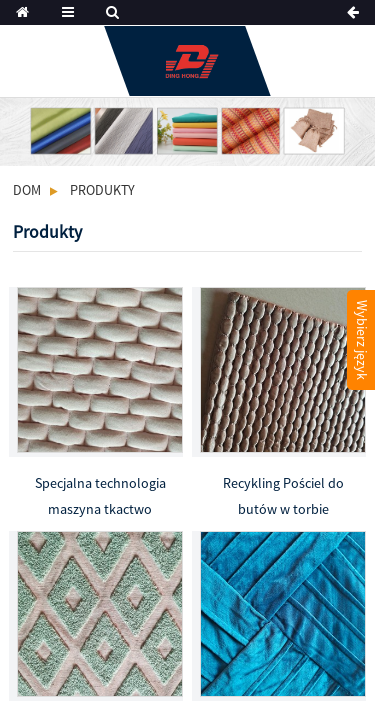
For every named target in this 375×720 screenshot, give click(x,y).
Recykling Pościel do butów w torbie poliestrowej (283, 498)
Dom (27, 190)
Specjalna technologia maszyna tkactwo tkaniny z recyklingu (100, 498)
